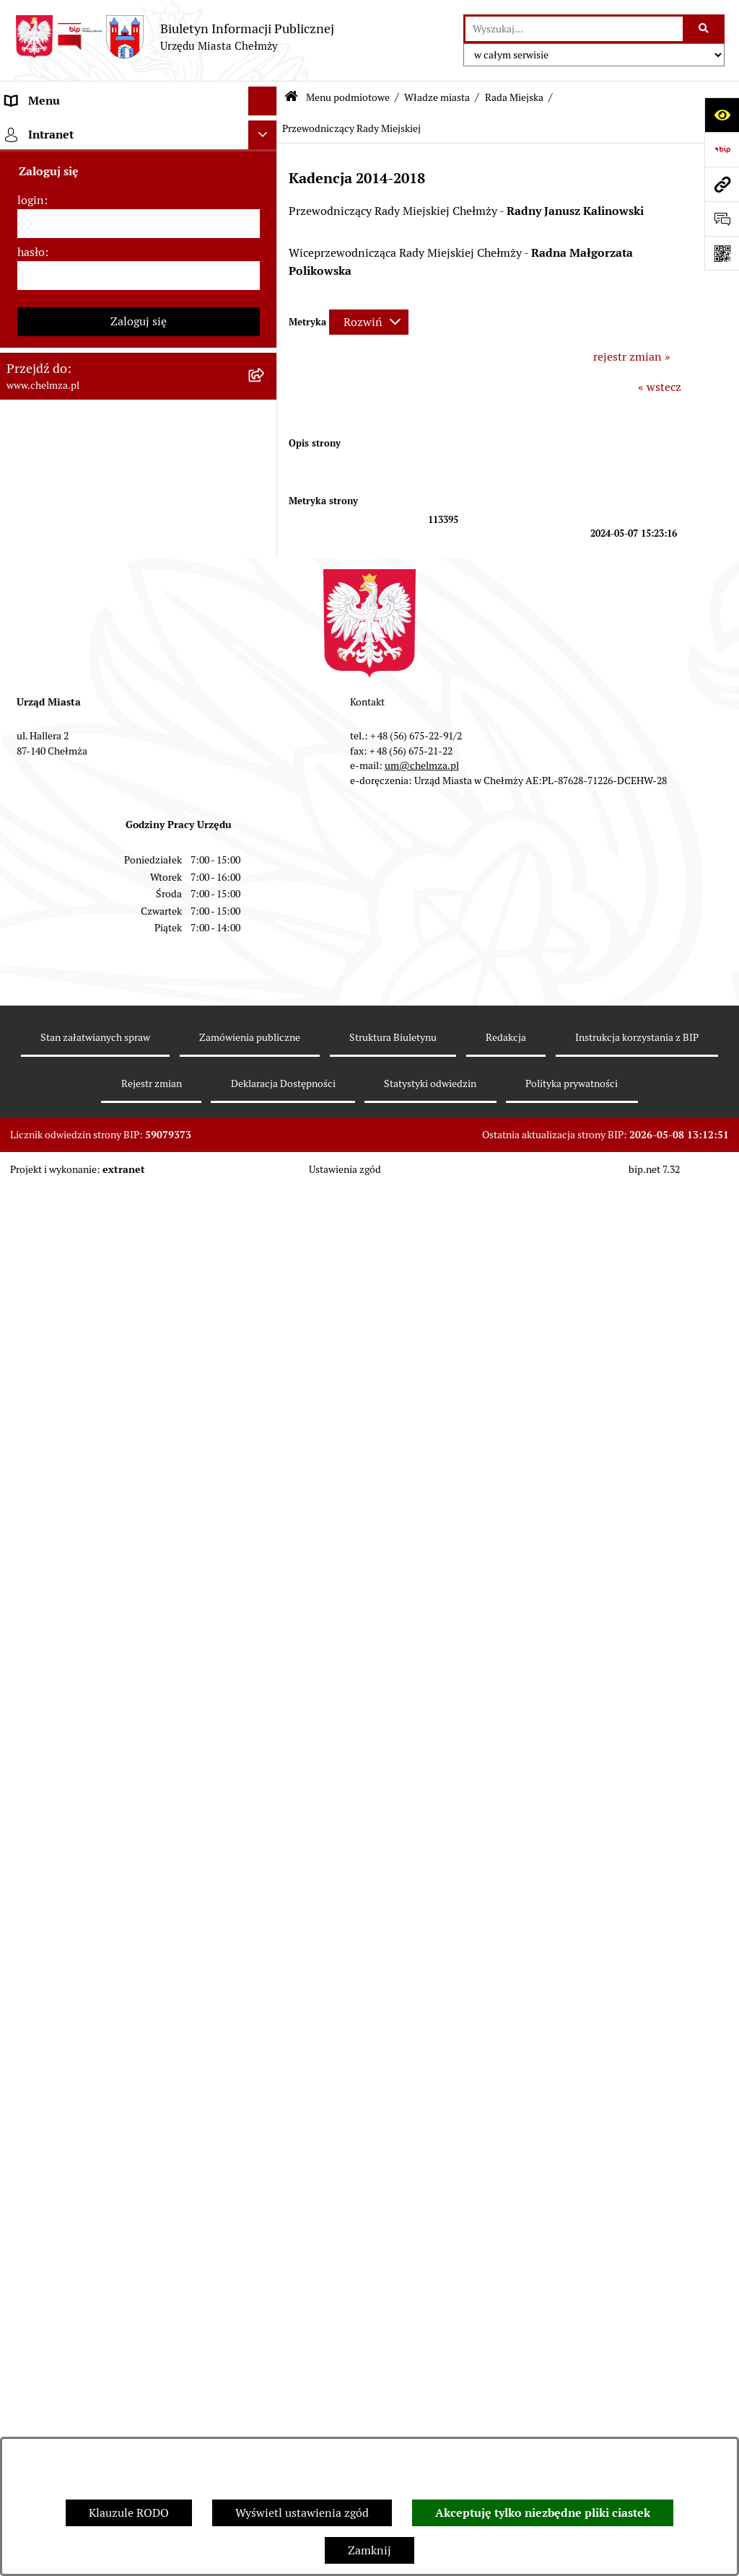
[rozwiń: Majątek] (266, 1123)
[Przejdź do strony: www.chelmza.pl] (721, 184)
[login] (138, 2426)
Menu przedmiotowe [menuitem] (59, 2245)
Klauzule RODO (129, 2512)
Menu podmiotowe (348, 97)
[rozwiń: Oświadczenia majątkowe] (266, 1408)
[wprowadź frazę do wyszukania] (574, 28)
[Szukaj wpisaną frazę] (705, 28)
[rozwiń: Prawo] (266, 894)
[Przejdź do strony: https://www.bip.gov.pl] (721, 149)
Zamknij (369, 2550)
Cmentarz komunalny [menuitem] (62, 2303)
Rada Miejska (514, 97)
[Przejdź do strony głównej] (174, 36)
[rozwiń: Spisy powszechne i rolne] (266, 2055)
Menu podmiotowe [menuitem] (54, 129)
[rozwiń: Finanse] (266, 1161)
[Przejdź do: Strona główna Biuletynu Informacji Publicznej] (291, 97)
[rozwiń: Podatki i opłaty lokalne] (266, 1200)
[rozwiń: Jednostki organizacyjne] (266, 932)
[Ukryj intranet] (262, 2337)
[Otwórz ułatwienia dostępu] (721, 114)
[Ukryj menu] (262, 101)
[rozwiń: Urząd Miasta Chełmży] (266, 779)
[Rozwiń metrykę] (368, 322)
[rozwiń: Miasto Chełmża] (266, 206)
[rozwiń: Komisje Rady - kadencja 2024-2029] (266, 359)
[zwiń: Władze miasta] (266, 244)
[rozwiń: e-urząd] (266, 817)
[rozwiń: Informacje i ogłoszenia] (266, 1446)
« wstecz (659, 387)
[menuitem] (138, 168)
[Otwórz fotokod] (721, 253)
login (30, 2402)
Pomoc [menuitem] (23, 2274)
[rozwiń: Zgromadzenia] (266, 1676)
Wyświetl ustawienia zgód (302, 2512)
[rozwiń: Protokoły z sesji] (266, 473)
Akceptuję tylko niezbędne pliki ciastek (542, 2512)
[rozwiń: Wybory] (266, 1238)
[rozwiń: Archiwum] (266, 588)
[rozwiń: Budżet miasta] (266, 1047)
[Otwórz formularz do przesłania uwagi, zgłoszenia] (721, 218)
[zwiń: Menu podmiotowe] (266, 130)
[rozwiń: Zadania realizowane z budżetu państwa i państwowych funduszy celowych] (266, 1999)
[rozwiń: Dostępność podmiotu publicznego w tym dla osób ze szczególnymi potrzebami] (266, 1829)
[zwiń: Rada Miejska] (266, 282)
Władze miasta (437, 97)
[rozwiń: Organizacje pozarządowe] (266, 1314)
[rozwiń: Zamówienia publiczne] (266, 970)
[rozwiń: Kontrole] (266, 1485)
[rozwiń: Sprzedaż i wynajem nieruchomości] (266, 1009)
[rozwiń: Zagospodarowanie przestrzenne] (266, 1523)
